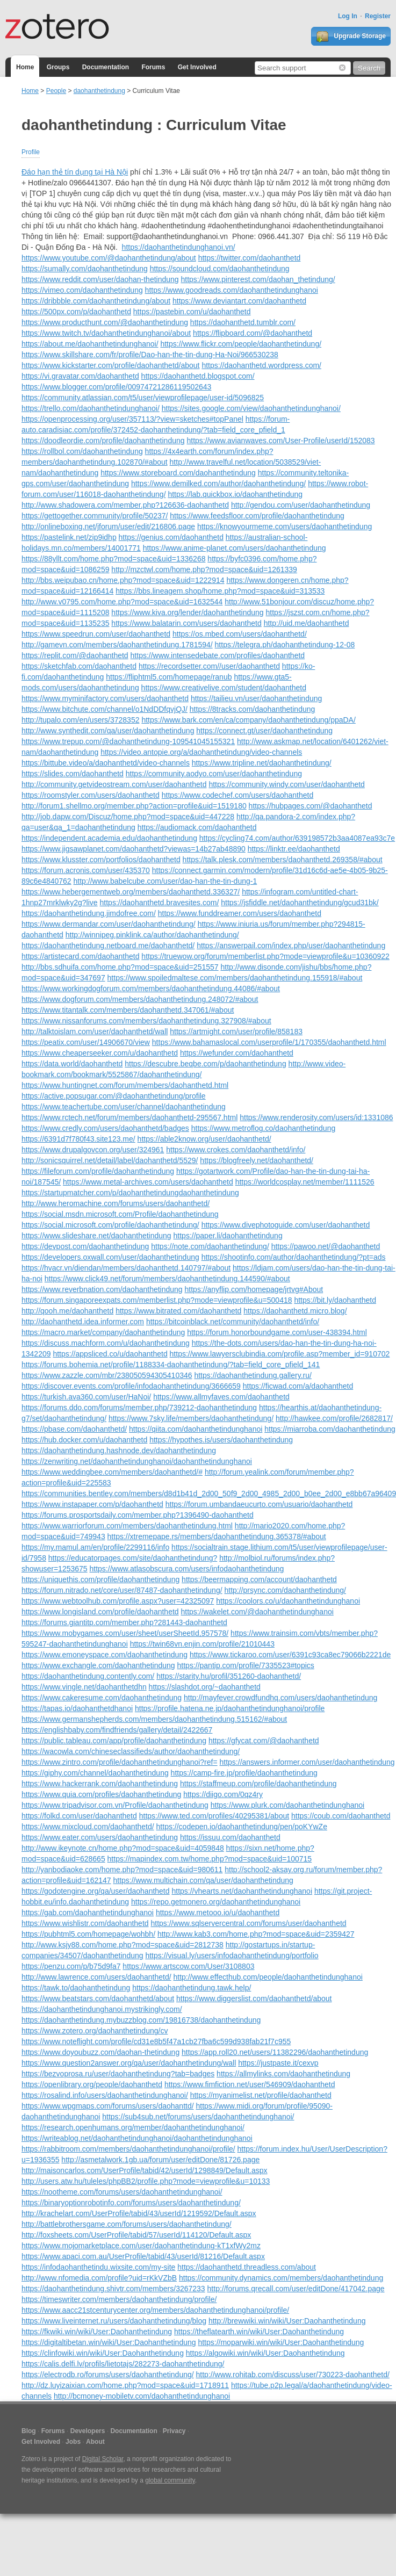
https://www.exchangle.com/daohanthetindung (98, 1665)
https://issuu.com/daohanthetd (230, 1837)
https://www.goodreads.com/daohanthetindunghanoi (231, 290)
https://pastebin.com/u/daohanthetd (192, 311)
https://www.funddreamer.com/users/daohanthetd (239, 913)
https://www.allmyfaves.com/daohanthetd (221, 1396)
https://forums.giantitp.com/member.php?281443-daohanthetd (124, 1622)
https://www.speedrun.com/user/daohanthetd (95, 634)
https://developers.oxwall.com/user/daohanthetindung (110, 1257)
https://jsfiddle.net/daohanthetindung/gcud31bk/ (299, 902)
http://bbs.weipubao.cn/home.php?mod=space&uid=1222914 (123, 580)
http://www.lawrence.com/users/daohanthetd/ (96, 1977)
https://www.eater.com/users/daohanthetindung (99, 1837)
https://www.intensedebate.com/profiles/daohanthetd (218, 655)
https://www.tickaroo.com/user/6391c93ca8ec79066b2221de (290, 1654)
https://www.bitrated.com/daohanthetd (178, 1311)
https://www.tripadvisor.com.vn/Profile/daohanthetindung (114, 1805)
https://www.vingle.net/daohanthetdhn (84, 1687)
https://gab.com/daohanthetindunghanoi (87, 1912)
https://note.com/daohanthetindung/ (210, 1246)
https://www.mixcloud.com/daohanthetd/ (87, 1826)
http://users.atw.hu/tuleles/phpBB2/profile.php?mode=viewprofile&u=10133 (145, 2181)
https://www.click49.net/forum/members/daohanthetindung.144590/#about (167, 1278)
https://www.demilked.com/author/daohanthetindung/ (218, 483)
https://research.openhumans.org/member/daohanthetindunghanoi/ (132, 2127)
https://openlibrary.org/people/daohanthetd (91, 2084)
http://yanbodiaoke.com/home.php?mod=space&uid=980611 (121, 1869)
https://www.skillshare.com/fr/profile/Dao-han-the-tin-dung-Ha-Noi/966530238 (149, 354)
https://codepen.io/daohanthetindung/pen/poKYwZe (241, 1826)
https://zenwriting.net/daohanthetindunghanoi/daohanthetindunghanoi (136, 1461)
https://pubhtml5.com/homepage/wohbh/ (88, 1934)
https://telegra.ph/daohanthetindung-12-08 (285, 644)
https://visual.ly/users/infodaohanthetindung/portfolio (231, 1955)
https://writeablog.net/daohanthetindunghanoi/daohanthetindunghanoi (137, 2138)
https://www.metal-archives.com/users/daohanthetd (148, 1182)
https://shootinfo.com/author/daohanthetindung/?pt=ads (293, 1257)
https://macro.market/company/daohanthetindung (103, 1332)
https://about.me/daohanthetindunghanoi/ (90, 344)
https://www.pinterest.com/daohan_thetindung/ (258, 279)
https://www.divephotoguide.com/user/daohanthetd (285, 1225)
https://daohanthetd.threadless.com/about (246, 2267)
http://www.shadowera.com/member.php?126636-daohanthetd (125, 505)
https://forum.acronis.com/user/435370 (85, 870)
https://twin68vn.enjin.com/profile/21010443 (202, 1644)
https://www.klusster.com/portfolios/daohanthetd (101, 859)
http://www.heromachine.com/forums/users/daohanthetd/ (115, 1203)
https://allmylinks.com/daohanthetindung (283, 2073)
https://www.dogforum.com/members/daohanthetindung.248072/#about (139, 999)
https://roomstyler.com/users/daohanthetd (90, 795)
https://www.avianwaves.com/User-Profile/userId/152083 (280, 440)
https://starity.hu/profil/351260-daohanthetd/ (228, 1676)
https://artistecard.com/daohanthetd (80, 956)
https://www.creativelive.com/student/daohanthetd (223, 687)
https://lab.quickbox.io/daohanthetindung (235, 494)
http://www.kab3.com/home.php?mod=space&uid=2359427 (256, 1934)
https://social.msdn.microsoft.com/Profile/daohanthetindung (120, 1214)
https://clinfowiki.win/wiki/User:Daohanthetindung (102, 2353)
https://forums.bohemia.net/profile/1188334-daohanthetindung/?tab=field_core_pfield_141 (170, 1364)
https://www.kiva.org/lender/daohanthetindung (187, 612)
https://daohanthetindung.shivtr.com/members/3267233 (113, 2288)
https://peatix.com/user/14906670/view (85, 1042)
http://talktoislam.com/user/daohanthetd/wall (94, 1031)
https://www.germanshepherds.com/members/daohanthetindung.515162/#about (154, 1719)
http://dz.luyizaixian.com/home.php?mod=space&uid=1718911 (125, 2385)
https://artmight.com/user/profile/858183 (236, 1031)
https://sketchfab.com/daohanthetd (78, 666)
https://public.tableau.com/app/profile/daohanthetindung (113, 1740)
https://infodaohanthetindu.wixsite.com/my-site (98, 2267)
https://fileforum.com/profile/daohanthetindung (97, 1171)
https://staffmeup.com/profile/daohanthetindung (258, 1783)
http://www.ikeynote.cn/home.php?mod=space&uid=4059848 (122, 1848)
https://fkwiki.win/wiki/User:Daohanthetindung (96, 2331)
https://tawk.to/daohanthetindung (75, 1987)
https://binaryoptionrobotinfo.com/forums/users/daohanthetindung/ (131, 2202)
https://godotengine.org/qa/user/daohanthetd (95, 1891)
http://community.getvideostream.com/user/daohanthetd (113, 784)
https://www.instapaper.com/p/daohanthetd (92, 1504)
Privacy (174, 2431)
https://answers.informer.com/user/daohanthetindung (307, 1762)
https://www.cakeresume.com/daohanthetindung (101, 1697)
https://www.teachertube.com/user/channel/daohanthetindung (123, 1106)
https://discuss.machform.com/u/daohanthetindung (105, 1343)
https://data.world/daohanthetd (72, 1063)
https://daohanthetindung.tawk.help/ (191, 1987)
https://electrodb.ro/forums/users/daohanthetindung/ (107, 2374)
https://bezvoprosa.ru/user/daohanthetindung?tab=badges (117, 2073)
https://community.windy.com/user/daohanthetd (286, 784)
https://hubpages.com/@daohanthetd (310, 806)
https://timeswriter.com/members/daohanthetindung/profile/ (119, 2299)
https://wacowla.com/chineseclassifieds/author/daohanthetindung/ (130, 1751)
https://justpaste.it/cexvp (278, 2063)
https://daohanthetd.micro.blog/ (295, 1311)
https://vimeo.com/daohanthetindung (82, 290)
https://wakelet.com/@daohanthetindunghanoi (257, 1611)
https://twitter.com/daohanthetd (249, 258)
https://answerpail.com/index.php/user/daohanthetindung (291, 945)
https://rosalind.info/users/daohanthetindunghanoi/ (104, 2095)
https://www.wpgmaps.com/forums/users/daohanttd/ (107, 2106)
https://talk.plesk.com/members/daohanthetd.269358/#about (283, 859)
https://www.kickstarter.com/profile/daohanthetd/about (110, 365)
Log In (347, 16)
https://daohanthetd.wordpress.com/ (261, 365)
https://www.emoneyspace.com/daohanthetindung (104, 1654)
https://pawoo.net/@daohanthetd (325, 1246)
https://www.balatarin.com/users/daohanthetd (186, 623)
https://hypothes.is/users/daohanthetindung (221, 1439)
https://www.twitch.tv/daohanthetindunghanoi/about (106, 333)
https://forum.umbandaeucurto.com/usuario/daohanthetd (259, 1504)
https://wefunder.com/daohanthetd (236, 1053)
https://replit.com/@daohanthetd (74, 655)
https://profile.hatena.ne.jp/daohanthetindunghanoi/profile (230, 1708)
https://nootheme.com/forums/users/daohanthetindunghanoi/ (121, 2192)
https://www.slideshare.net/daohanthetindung (96, 1235)
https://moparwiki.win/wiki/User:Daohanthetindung (281, 2342)
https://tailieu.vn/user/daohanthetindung (256, 698)
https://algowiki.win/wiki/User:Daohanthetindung (265, 2353)
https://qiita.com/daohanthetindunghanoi (195, 1429)
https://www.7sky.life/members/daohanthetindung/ (191, 1418)
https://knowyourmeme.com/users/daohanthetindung (284, 526)
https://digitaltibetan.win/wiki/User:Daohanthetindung (108, 2342)
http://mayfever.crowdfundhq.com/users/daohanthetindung (280, 1697)
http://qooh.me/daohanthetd (67, 1311)
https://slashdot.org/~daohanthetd (205, 1687)
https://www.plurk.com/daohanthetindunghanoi (287, 1805)
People (56, 91)
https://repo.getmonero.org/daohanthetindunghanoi (215, 1901)
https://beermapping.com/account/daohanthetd (259, 1579)
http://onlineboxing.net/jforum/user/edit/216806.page (108, 526)
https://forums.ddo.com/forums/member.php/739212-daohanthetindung (139, 1407)
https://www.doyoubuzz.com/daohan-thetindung (100, 2052)
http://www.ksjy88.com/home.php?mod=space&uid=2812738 (122, 1944)
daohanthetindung (99, 91)
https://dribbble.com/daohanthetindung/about (95, 301)
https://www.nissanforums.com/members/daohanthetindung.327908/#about (146, 1020)
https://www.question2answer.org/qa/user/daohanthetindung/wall (128, 2063)
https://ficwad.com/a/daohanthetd (298, 1386)
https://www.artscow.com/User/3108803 (188, 1966)
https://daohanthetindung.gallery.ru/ (252, 1375)
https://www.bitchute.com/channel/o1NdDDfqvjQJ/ (104, 709)
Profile (30, 152)
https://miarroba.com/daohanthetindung (329, 1429)
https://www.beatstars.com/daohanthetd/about (97, 1998)
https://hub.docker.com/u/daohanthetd (84, 1439)
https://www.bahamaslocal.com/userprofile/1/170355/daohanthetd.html (269, 1042)
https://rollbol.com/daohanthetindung (82, 451)
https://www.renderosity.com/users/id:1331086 (316, 1117)
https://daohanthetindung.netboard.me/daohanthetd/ (108, 945)
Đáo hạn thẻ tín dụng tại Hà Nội (74, 172)
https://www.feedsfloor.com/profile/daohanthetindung (257, 515)
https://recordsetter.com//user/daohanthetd (209, 666)
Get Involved (197, 67)
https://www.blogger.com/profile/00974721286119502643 (116, 387)
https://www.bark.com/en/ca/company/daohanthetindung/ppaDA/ (248, 720)
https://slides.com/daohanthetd (72, 773)
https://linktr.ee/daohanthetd (294, 849)
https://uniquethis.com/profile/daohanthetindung (100, 1579)
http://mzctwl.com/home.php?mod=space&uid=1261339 (204, 569)
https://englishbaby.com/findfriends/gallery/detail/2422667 (116, 1730)
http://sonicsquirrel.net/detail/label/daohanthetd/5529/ (109, 1160)
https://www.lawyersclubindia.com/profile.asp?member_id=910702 (280, 1354)
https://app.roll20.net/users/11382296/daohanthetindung (275, 2052)
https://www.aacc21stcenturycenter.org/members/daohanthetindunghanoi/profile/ (155, 2310)
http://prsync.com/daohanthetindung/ (284, 1590)
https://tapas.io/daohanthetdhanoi (77, 1708)
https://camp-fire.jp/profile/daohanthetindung (244, 1773)
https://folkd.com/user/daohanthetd (79, 1816)
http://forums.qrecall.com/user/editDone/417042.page (296, 2288)
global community (170, 2480)
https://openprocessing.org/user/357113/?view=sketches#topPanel (132, 419)
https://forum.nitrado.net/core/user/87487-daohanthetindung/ (121, 1590)
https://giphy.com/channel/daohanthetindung (95, 1773)
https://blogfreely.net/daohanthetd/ (256, 1160)
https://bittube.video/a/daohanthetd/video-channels (105, 763)
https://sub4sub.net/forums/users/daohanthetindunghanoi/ (198, 2116)
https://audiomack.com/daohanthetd (197, 827)
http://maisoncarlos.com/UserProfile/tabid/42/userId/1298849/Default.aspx (144, 2170)
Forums (153, 67)
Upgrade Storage (351, 36)
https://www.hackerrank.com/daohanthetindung (99, 1783)
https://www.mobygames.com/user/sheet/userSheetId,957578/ (124, 1633)
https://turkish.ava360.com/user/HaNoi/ (86, 1396)
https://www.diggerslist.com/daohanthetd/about (254, 1998)
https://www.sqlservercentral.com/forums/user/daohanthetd (248, 1923)
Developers (87, 2431)
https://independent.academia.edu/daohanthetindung (109, 838)
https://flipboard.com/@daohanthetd (252, 333)
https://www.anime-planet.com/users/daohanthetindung (234, 548)
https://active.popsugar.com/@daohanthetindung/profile (113, 1096)
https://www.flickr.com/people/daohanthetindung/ (240, 344)
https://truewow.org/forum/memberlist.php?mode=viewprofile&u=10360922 (265, 956)
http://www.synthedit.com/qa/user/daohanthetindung (107, 730)
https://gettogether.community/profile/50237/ (94, 515)
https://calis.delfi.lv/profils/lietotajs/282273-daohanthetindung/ (122, 2363)
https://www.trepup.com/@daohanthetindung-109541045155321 (128, 741)
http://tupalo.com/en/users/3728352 (80, 720)
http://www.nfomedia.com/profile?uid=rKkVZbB (99, 2278)
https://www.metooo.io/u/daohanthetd (217, 1912)
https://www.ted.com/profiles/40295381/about (214, 1816)
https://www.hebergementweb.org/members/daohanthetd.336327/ (130, 891)
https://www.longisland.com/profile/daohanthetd (100, 1611)
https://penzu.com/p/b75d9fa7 (70, 1966)
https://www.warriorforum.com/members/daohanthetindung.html (127, 1525)
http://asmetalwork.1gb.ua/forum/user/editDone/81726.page (160, 2159)
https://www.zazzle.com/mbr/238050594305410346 (106, 1375)
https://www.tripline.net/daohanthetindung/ (262, 763)
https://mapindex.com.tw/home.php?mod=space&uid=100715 (209, 1859)
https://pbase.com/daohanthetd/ (74, 1429)
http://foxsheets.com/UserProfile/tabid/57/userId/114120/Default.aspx (136, 2235)
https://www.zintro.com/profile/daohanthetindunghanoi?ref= (119, 1762)
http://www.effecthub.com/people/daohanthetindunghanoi (267, 1977)
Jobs (73, 2441)
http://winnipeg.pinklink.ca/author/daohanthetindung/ (152, 934)
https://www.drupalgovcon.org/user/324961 (92, 1149)
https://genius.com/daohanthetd (171, 537)
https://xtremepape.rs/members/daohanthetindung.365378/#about (216, 1536)
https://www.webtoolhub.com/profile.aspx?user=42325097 (117, 1601)
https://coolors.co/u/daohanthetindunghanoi (288, 1601)
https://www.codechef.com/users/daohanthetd (238, 795)
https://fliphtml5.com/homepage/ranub (169, 677)
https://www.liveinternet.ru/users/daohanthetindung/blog (113, 2321)
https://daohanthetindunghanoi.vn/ (178, 247)
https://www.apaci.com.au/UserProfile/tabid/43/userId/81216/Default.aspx (143, 2256)
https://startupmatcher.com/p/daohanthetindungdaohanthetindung (130, 1192)
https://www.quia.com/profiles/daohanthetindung (101, 1794)
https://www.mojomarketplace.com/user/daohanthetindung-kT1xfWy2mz (141, 2245)
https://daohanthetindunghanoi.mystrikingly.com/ (101, 2009)
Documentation (105, 67)
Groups (58, 67)
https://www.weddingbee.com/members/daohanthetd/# (112, 1472)
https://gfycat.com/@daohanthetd (263, 1740)
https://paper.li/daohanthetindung (228, 1235)
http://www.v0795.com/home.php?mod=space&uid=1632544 (121, 601)
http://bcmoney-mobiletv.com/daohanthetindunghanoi (142, 2396)
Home (25, 67)
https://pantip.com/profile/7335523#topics (245, 1665)
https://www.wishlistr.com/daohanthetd (85, 1923)
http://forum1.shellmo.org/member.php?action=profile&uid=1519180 (134, 806)
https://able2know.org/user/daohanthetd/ (204, 1139)
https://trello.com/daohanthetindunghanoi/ (90, 408)
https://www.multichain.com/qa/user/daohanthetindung (203, 1880)
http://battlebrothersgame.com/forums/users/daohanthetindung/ (126, 2224)
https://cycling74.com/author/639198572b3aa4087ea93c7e (297, 838)
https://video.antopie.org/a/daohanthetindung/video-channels (201, 752)
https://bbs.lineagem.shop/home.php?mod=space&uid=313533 (220, 591)
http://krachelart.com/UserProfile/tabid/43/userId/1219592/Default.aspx (138, 2213)
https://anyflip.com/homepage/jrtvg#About (254, 1289)
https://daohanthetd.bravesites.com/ (159, 902)
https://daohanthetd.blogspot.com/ (198, 376)
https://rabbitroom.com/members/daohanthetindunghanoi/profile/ (128, 2149)
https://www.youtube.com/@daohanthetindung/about (108, 258)
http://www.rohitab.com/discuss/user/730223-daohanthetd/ (293, 2374)
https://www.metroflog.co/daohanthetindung (263, 1128)
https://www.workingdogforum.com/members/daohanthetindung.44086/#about (150, 988)
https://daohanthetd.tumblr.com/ (243, 322)
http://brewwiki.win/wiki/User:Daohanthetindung (287, 2321)
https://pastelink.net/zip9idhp (69, 537)
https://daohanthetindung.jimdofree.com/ (88, 913)
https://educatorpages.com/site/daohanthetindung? (132, 1558)
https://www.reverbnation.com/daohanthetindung (102, 1289)
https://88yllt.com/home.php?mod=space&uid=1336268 (113, 558)
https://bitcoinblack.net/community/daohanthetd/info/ (232, 1321)
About (95, 2441)
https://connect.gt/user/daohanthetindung (264, 730)
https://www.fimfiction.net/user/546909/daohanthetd (249, 2084)
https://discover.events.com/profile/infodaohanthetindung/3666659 (131, 1386)
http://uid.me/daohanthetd (306, 623)
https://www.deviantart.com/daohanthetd (239, 301)
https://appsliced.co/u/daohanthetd (110, 1354)
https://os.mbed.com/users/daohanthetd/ (239, 634)
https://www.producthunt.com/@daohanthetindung (104, 322)
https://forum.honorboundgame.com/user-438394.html (277, 1332)
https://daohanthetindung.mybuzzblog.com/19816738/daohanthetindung (141, 2020)
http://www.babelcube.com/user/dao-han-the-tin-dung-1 (165, 881)
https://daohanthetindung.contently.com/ (87, 1676)
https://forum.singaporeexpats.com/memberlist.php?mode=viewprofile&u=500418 (156, 1300)
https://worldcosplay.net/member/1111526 (305, 1182)
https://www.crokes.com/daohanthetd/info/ (235, 1149)
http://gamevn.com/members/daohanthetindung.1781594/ (117, 644)
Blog (28, 2431)
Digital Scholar (103, 2459)
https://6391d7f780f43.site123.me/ (78, 1139)
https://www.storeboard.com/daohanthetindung (178, 472)
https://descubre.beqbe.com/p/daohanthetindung (205, 1063)
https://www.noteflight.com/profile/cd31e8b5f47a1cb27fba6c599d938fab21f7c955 (156, 2041)
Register (378, 16)
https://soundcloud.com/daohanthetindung (220, 268)
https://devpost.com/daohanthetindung (85, 1246)
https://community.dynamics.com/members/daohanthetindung (281, 2278)
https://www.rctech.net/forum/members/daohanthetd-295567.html (129, 1117)
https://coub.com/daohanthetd (340, 1816)
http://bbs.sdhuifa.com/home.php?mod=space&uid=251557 (120, 967)
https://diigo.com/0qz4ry (223, 1794)
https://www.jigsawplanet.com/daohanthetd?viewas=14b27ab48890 (133, 849)
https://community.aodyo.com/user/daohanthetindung (214, 773)
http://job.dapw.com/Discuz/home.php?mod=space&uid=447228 (127, 816)
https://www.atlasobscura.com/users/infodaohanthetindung (187, 1568)
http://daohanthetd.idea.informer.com (82, 1321)
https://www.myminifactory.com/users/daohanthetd (105, 698)
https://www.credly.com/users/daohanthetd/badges (105, 1128)
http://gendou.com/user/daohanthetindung (300, 505)
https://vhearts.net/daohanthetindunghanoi (241, 1891)
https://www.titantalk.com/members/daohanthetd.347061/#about (127, 1010)
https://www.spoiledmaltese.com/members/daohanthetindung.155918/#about (235, 977)
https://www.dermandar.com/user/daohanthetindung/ (108, 924)
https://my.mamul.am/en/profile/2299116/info (95, 1547)
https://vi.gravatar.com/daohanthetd (80, 376)
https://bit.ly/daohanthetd (335, 1300)
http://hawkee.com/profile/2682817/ (334, 1418)
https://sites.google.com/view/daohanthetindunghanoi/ (251, 408)
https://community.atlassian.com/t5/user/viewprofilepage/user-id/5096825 (142, 397)
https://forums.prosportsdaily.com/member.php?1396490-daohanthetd (137, 1515)
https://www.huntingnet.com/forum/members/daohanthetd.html (124, 1085)
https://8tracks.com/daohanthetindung (252, 709)
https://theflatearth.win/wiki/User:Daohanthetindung (259, 2331)
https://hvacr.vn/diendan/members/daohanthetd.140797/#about (126, 1268)
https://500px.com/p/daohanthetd (76, 311)
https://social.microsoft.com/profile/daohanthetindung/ (110, 1225)
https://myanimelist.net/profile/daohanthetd (261, 2095)
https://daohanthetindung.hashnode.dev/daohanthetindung (118, 1450)
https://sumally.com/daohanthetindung (84, 268)
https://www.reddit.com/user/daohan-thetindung (100, 279)
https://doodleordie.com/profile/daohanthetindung (103, 440)
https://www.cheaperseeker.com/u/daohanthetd (99, 1053)
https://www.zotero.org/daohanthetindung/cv (94, 2030)
